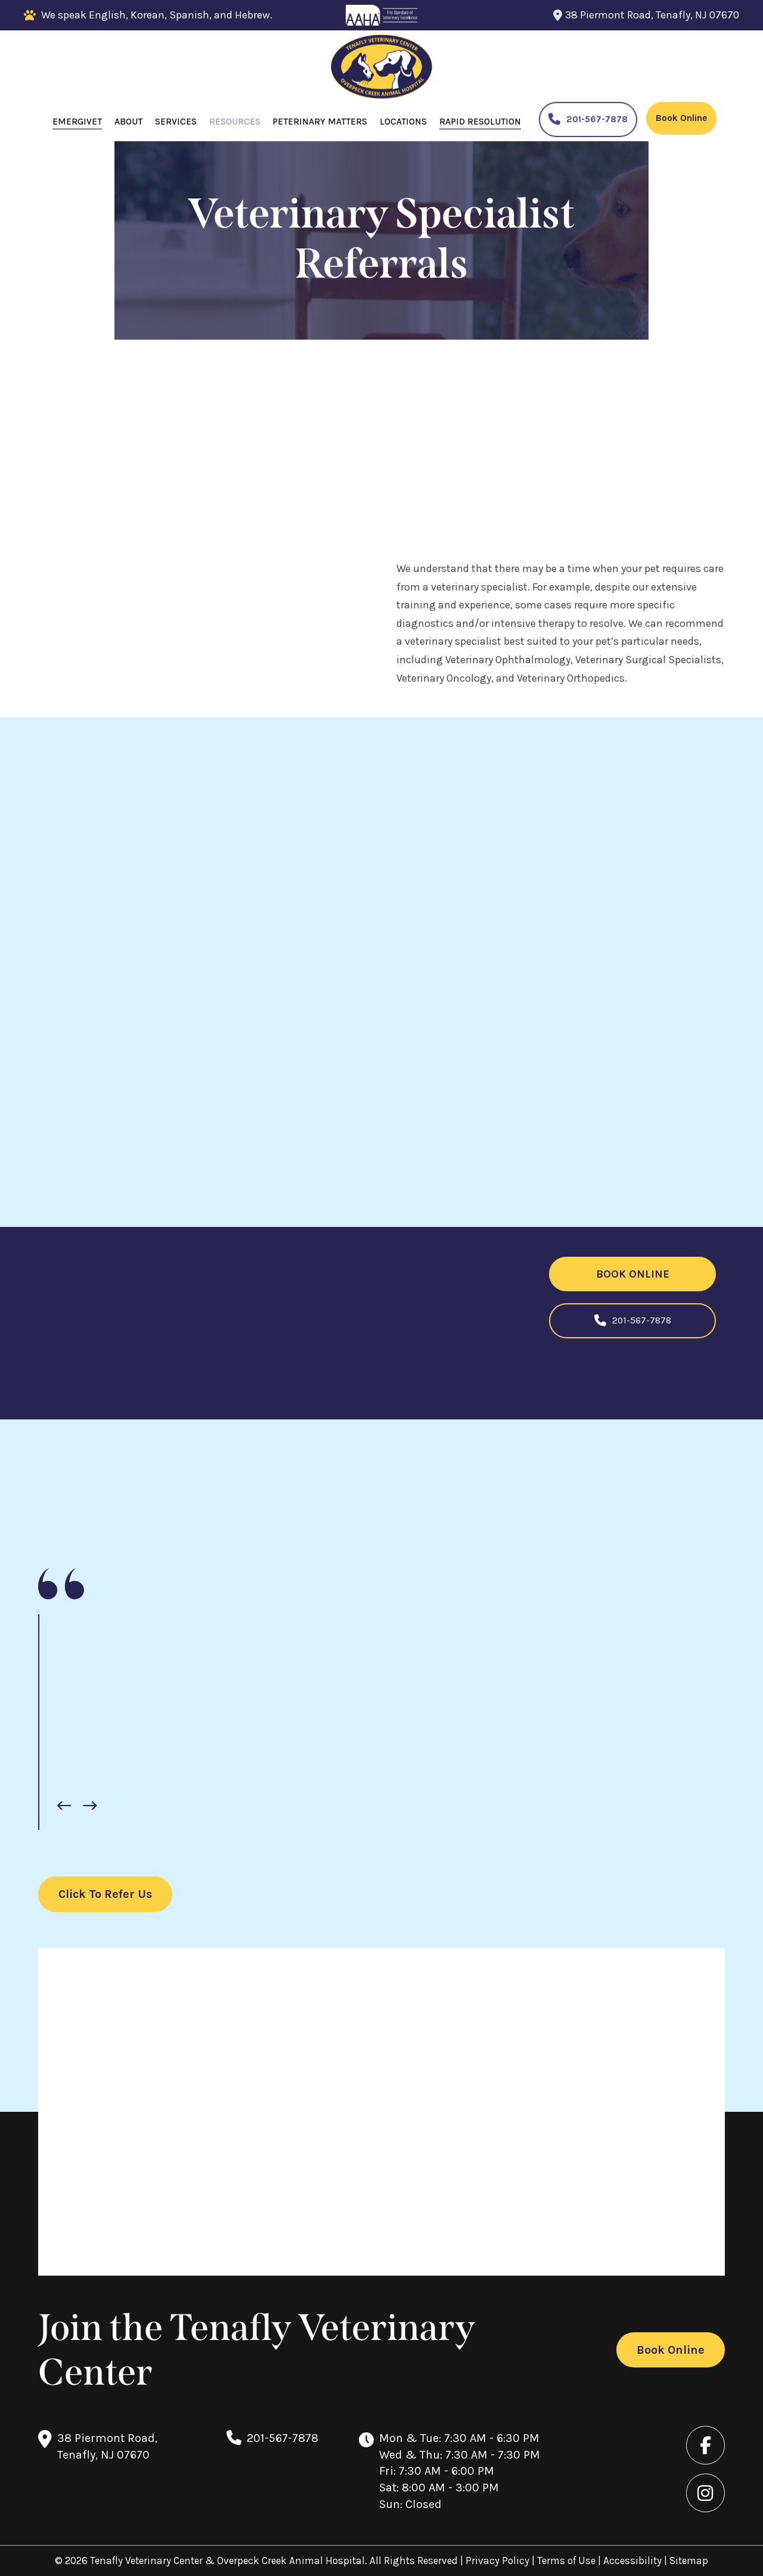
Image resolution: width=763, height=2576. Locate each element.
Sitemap (688, 2560)
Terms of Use (567, 2560)
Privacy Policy (499, 2560)
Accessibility (632, 2560)
